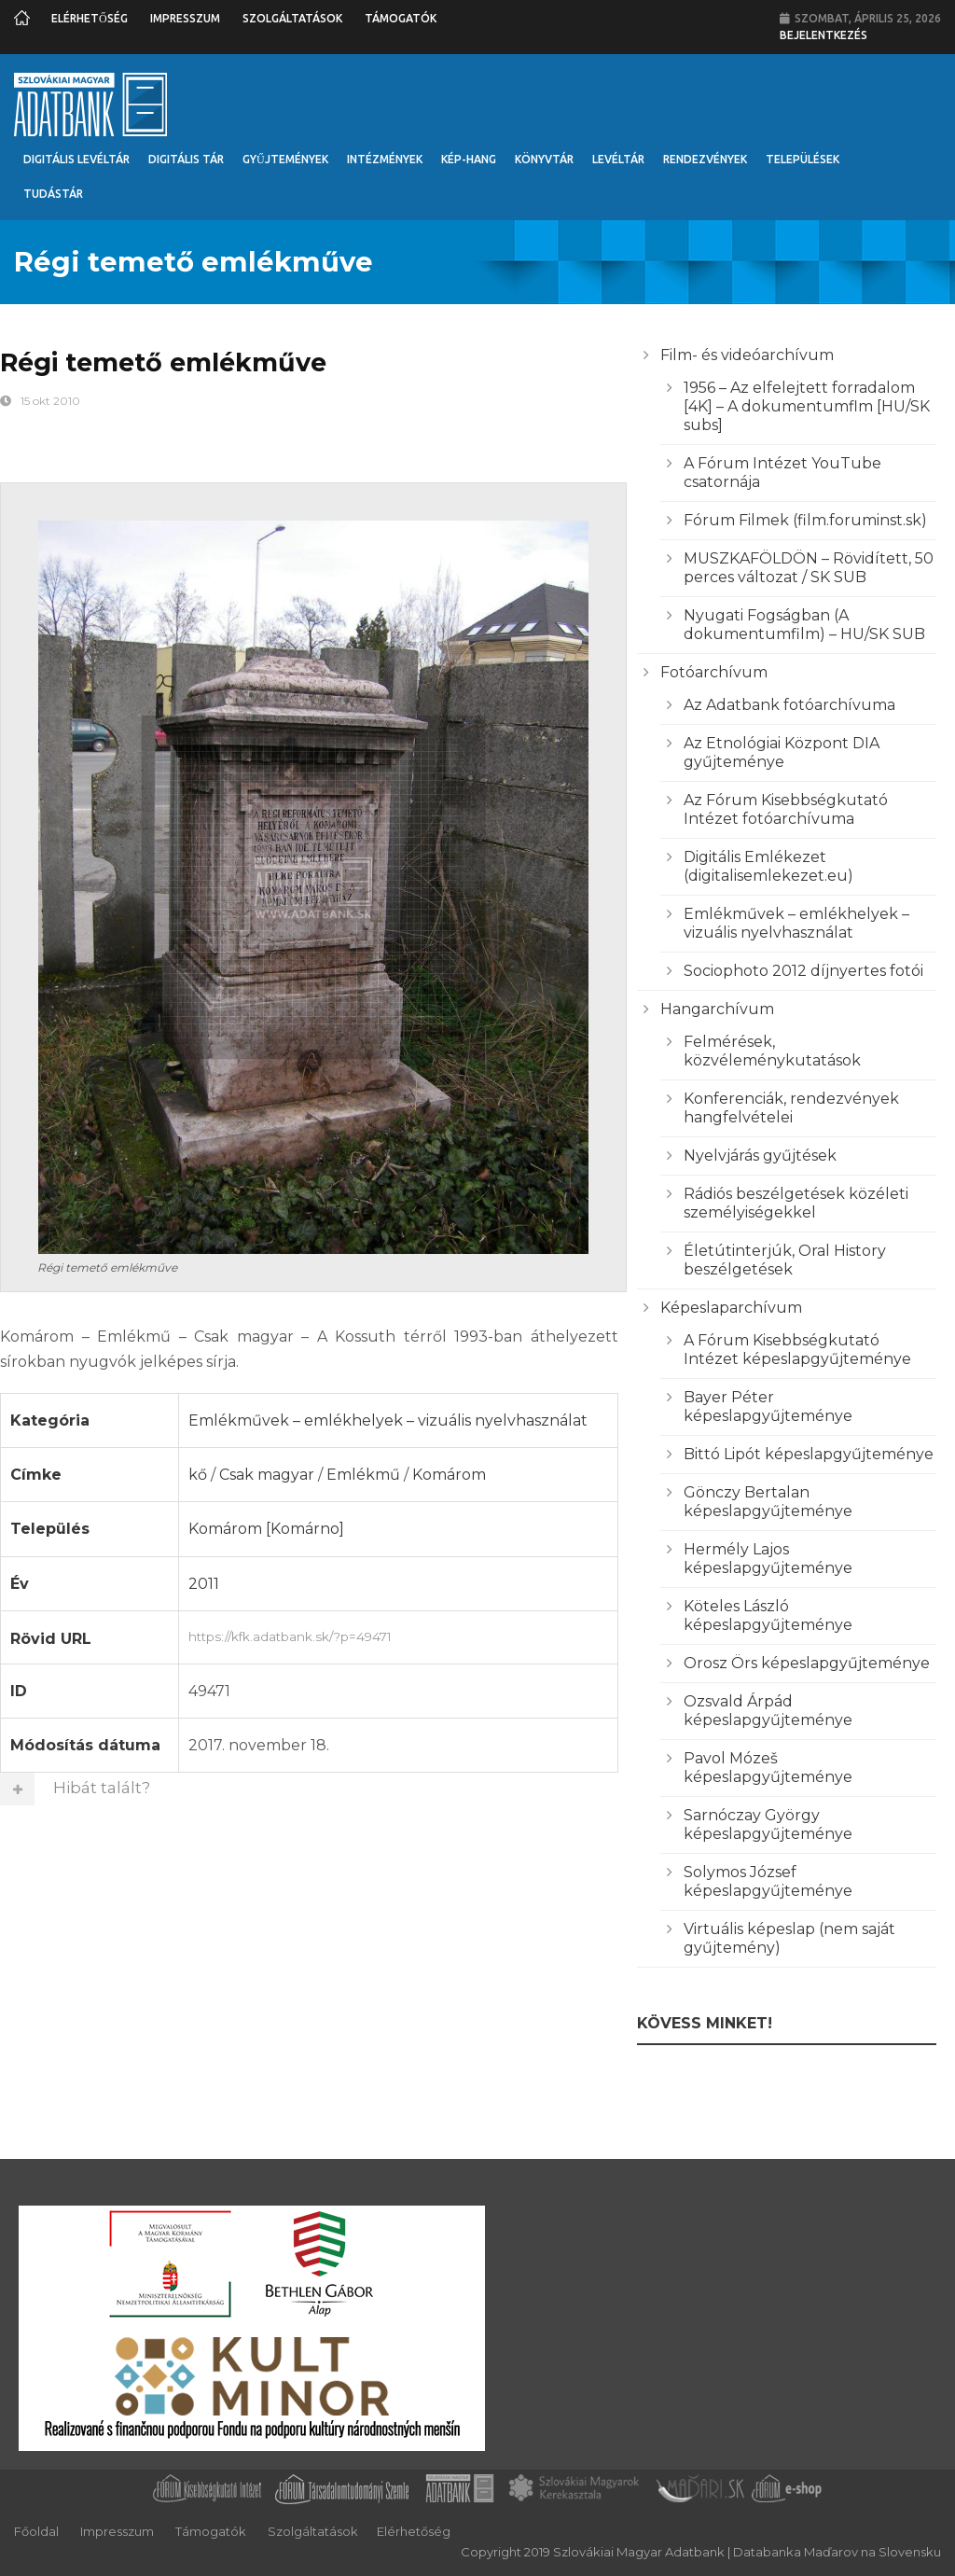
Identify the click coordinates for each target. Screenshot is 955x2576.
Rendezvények (705, 159)
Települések (802, 159)
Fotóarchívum (714, 672)
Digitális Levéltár (76, 159)
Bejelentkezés (823, 35)
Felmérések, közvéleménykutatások (772, 1051)
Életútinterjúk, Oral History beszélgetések (785, 1260)
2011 (203, 1584)
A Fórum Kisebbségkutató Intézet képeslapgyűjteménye (797, 1349)
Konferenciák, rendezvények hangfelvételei (791, 1108)
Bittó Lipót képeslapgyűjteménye (809, 1454)
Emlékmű (363, 1474)
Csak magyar (266, 1474)
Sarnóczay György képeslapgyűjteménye (768, 1824)
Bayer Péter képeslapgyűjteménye (768, 1406)
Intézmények (384, 159)
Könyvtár (544, 159)
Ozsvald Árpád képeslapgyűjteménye (768, 1710)
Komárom (449, 1474)
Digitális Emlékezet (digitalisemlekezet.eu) (768, 866)
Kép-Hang (468, 159)
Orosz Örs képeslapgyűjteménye (807, 1663)
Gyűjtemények (285, 159)
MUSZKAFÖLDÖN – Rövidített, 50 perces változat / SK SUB (809, 568)
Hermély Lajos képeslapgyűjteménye (768, 1558)
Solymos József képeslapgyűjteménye (768, 1881)
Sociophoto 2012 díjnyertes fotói (803, 971)
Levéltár (618, 159)
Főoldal (36, 2531)
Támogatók (400, 18)
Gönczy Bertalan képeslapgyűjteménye (768, 1501)
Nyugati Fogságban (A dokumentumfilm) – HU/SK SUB (804, 624)
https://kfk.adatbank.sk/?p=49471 (398, 1634)
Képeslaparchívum (731, 1307)
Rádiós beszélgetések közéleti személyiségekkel (796, 1203)
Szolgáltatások (292, 18)
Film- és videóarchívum (747, 355)
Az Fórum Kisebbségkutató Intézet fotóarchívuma (786, 809)
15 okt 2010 (50, 401)
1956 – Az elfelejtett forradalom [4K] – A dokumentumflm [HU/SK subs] (807, 406)
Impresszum (185, 18)
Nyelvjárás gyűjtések (760, 1155)
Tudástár (53, 194)
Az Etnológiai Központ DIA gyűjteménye (781, 752)
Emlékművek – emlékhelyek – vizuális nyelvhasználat (388, 1420)
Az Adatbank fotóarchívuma (789, 705)
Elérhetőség (89, 18)
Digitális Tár (186, 159)
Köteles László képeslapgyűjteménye (768, 1615)
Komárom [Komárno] (266, 1529)
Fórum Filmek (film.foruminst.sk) (805, 520)
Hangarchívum (717, 1009)
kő (197, 1474)
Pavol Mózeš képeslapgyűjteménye (768, 1767)
